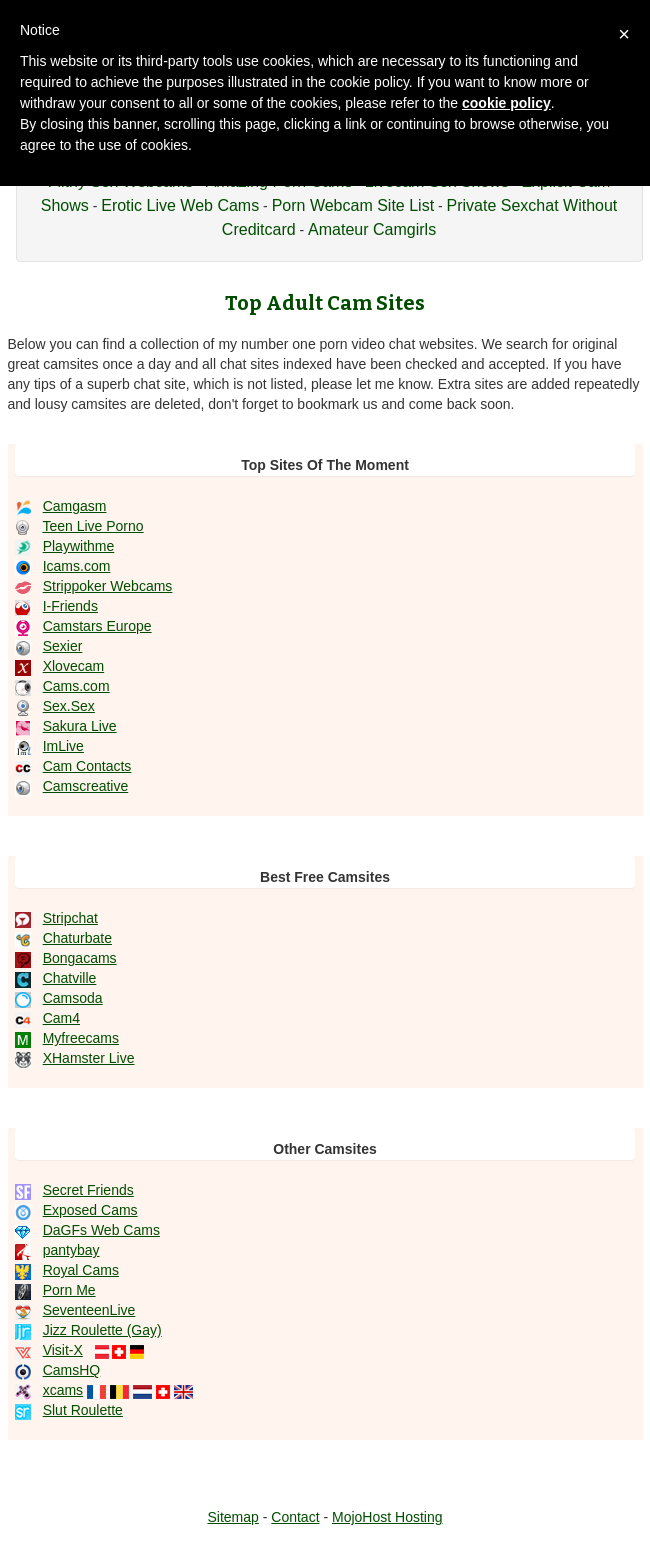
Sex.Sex (69, 706)
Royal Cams (81, 1270)
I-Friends (70, 606)
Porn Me (69, 1290)
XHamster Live (89, 1058)
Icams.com (77, 566)
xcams (63, 1390)
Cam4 (61, 1018)
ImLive (63, 746)
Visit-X (63, 1350)
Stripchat (70, 918)
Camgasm (75, 506)
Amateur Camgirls (372, 229)
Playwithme (79, 546)
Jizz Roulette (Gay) (102, 1330)
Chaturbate (77, 938)
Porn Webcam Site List (353, 205)
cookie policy (506, 103)
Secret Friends (88, 1190)
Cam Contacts (87, 766)
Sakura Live (80, 726)
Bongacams (80, 958)
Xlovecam (73, 666)
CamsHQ (72, 1370)
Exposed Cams (90, 1210)
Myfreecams (81, 1038)
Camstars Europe (97, 626)
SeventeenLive (89, 1310)
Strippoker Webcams (108, 586)
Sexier (63, 646)
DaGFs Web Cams (101, 1230)
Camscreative (86, 786)
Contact (295, 1517)
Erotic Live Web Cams (180, 205)
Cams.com (76, 686)
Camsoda (73, 998)
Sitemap (232, 1517)
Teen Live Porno (92, 526)
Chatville (70, 978)
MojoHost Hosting (387, 1517)
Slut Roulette (83, 1410)
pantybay (71, 1250)
